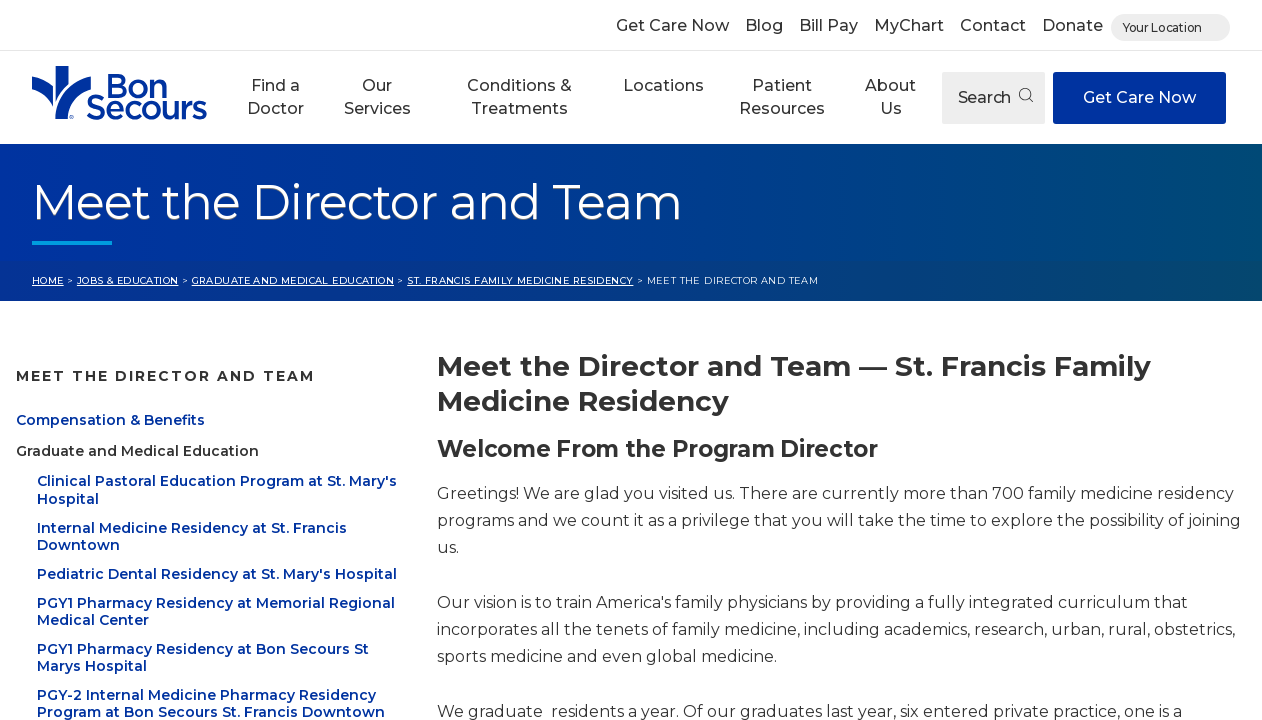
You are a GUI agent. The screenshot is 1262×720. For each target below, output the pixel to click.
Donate (1072, 25)
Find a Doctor (275, 96)
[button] (275, 97)
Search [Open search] (995, 97)
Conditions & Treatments (519, 96)
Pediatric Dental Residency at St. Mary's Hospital (217, 574)
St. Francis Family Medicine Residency (520, 280)
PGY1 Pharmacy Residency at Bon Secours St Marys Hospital (203, 658)
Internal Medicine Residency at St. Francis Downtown (192, 537)
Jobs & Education (128, 280)
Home (48, 280)
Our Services (377, 96)
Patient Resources (782, 96)
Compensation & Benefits (110, 420)
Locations (663, 85)
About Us (890, 96)
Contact (993, 25)
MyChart (909, 25)
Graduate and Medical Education (293, 280)
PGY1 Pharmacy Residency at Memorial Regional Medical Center (216, 612)
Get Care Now (672, 25)
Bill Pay (828, 25)
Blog (764, 25)
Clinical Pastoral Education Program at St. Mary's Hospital (217, 490)
